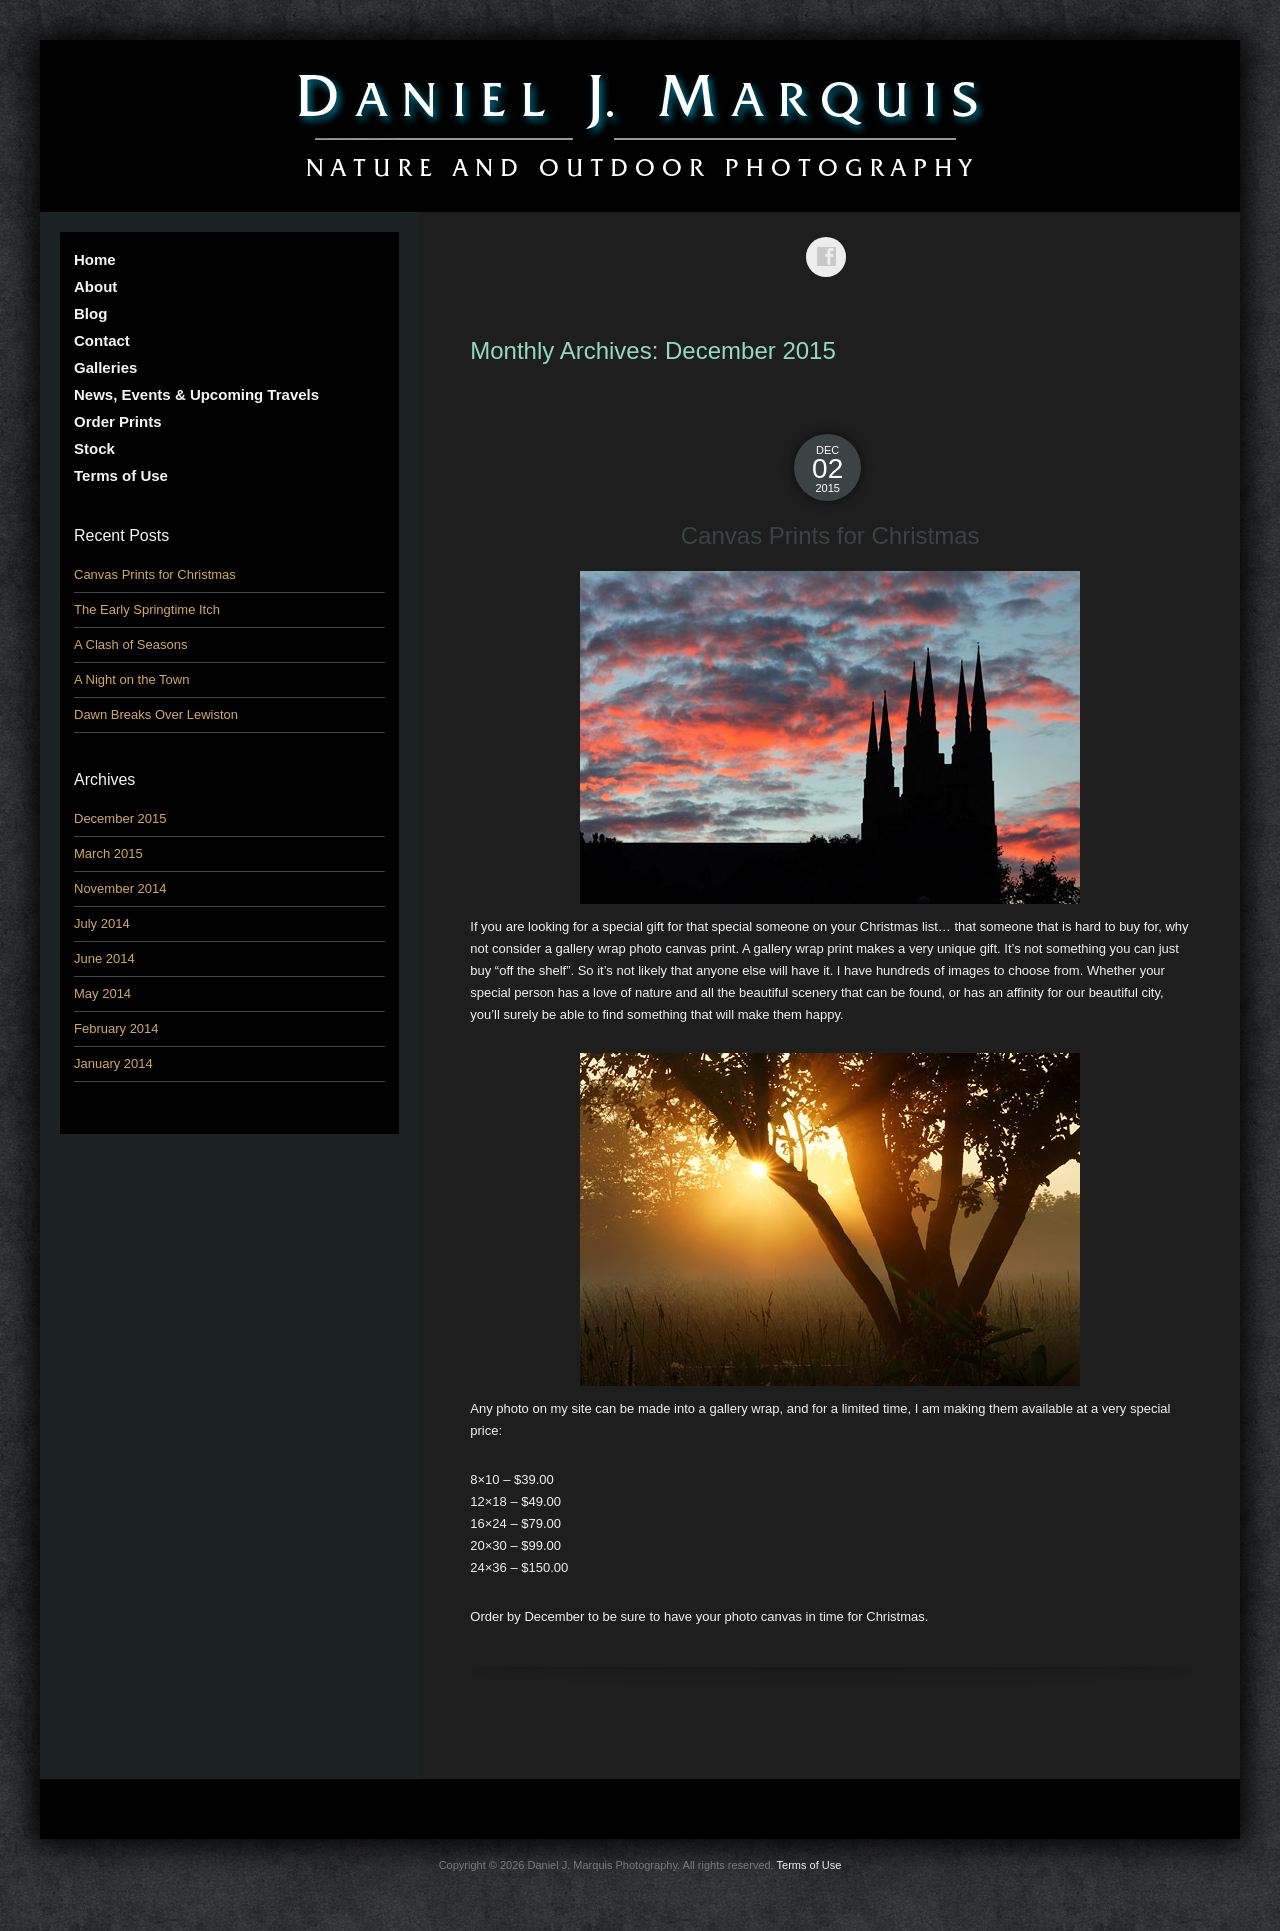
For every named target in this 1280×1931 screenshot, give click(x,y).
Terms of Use (121, 475)
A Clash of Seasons (130, 644)
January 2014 (113, 1063)
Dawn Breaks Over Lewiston (156, 714)
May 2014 (102, 993)
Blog (90, 313)
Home (95, 259)
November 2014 (120, 888)
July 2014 (102, 923)
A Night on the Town (131, 679)
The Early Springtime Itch (147, 609)
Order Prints (118, 421)
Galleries (105, 367)
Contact (102, 340)
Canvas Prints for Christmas (830, 535)
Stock (94, 448)
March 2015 (108, 853)
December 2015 (120, 818)
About (95, 286)
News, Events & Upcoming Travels (196, 394)
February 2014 (116, 1028)
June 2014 (104, 958)
